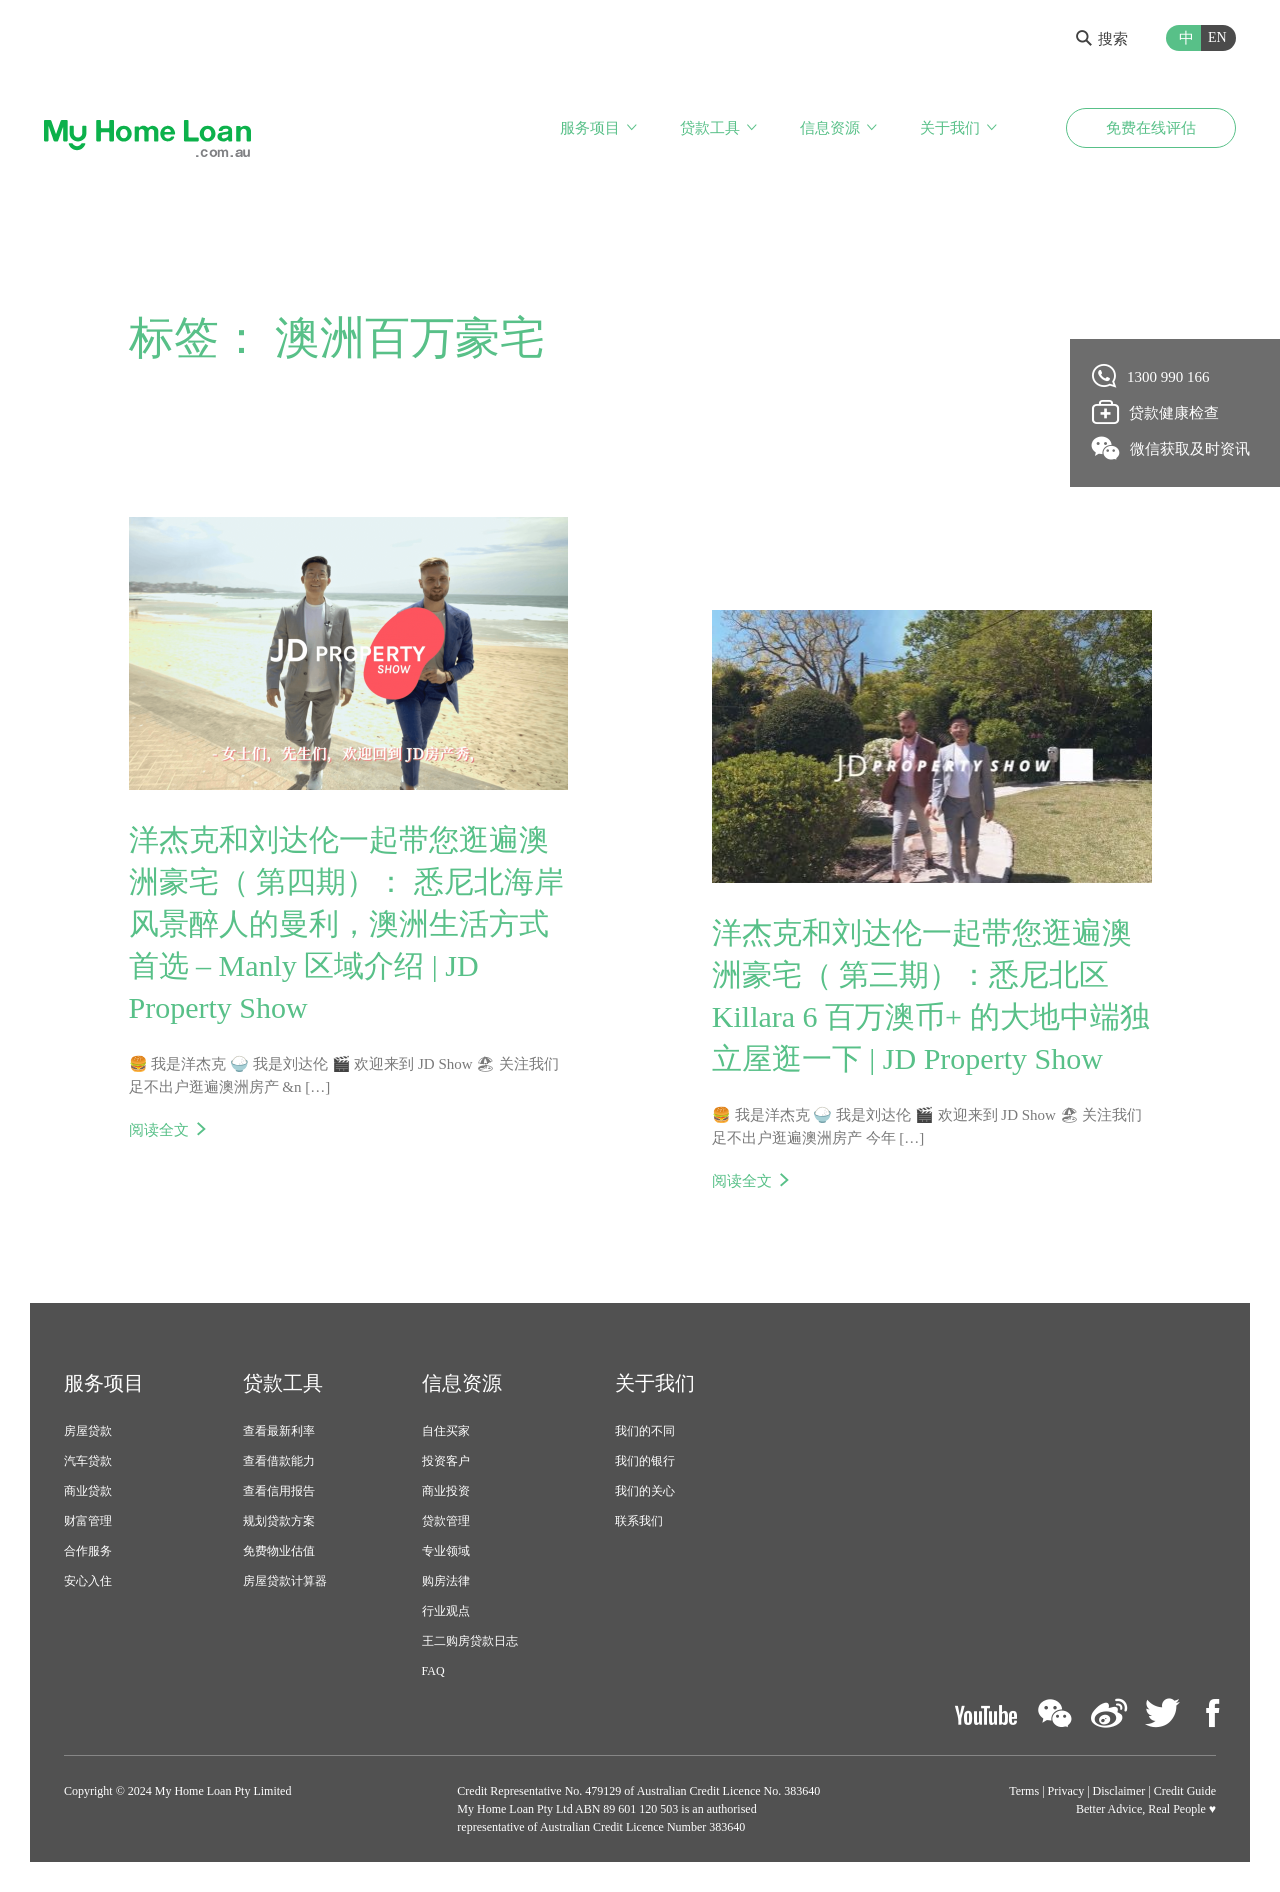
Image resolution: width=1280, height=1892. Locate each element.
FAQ (433, 1671)
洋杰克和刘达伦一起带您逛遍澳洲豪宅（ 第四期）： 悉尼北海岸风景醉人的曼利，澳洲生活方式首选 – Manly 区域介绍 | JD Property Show (346, 923)
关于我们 (950, 128)
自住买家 (446, 1431)
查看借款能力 (279, 1461)
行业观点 (446, 1611)
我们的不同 (645, 1431)
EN (1217, 37)
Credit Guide (1185, 1791)
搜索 (1102, 39)
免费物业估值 (279, 1551)
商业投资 (446, 1491)
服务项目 (590, 128)
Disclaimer (1119, 1791)
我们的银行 (645, 1461)
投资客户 (446, 1461)
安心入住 (88, 1581)
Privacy (1066, 1791)
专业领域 (446, 1551)
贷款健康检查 (1156, 412)
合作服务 (88, 1551)
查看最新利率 (279, 1431)
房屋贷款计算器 (285, 1581)
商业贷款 (88, 1491)
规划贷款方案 (279, 1521)
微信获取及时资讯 (1171, 448)
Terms (1024, 1791)
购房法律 (446, 1581)
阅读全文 (159, 1130)
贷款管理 (446, 1521)
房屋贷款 (88, 1431)
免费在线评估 (1151, 128)
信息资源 (830, 128)
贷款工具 (710, 128)
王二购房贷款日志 (470, 1641)
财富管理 (88, 1521)
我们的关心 (645, 1491)
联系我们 (639, 1521)
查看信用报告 (279, 1491)
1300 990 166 (1151, 376)
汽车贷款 (88, 1461)
